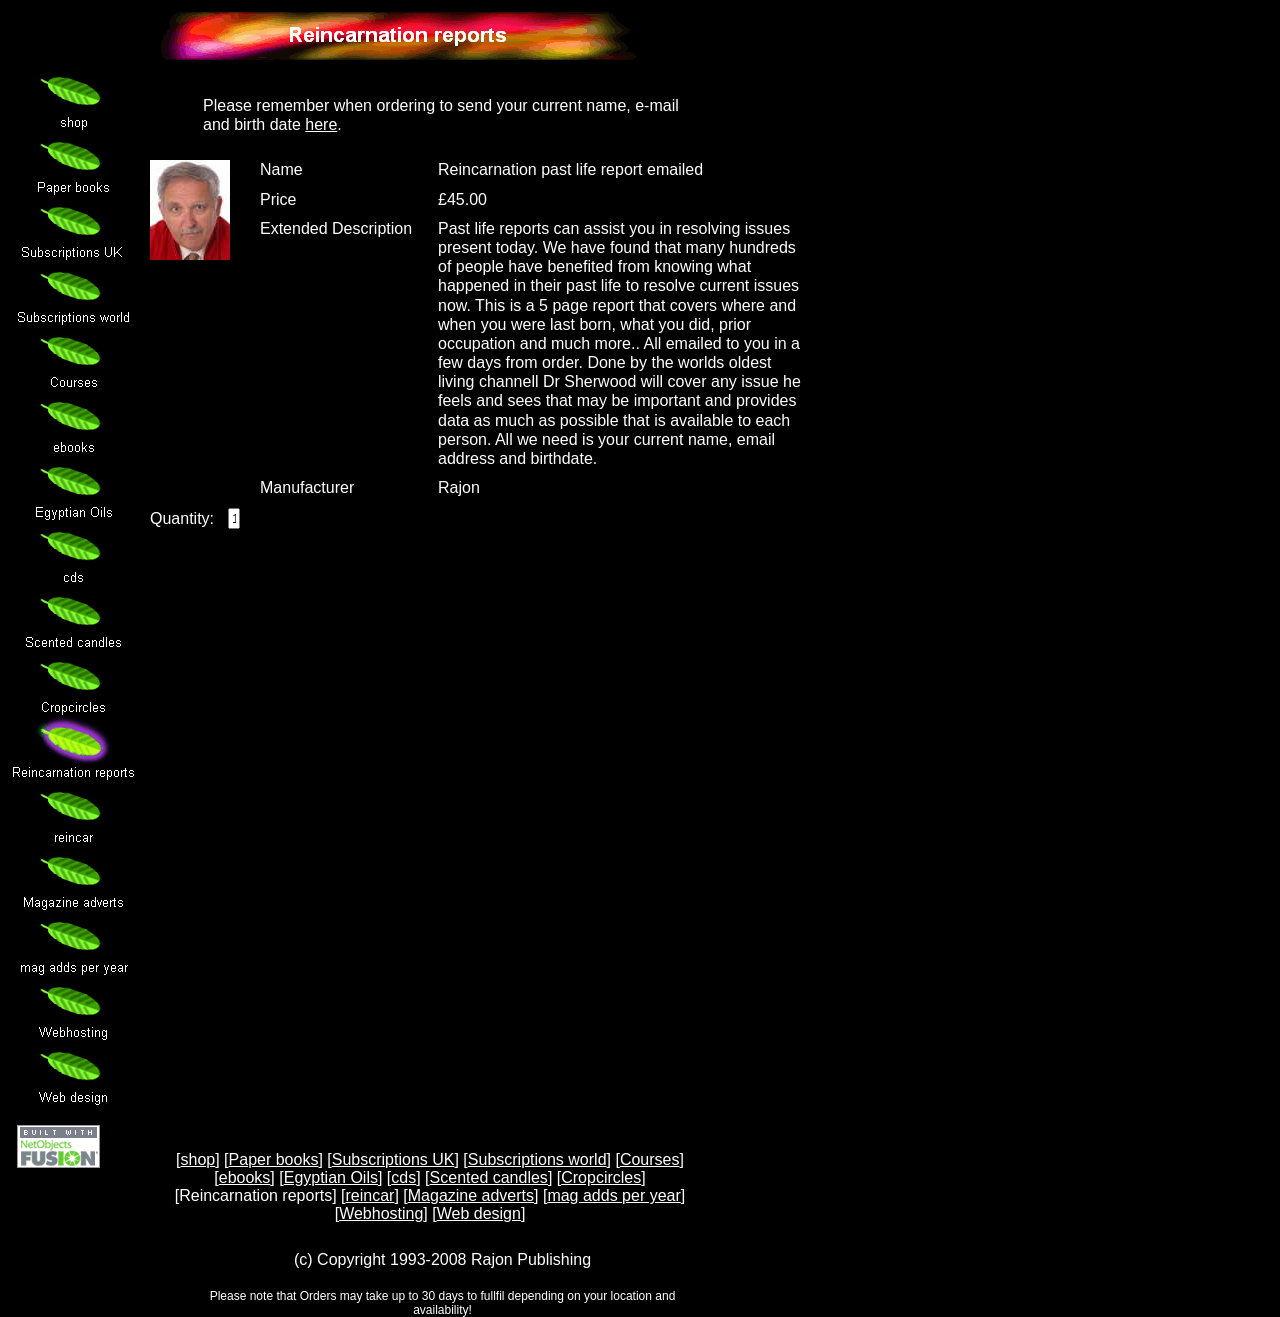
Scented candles (489, 1177)
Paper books (274, 1159)
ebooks (245, 1177)
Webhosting (381, 1213)
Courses (650, 1159)
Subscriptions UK (393, 1159)
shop (198, 1159)
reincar (370, 1195)
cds (403, 1177)
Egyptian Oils (331, 1177)
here (321, 124)
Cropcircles (601, 1177)
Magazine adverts (471, 1195)
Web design (479, 1213)
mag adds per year (613, 1195)
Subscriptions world (537, 1159)
